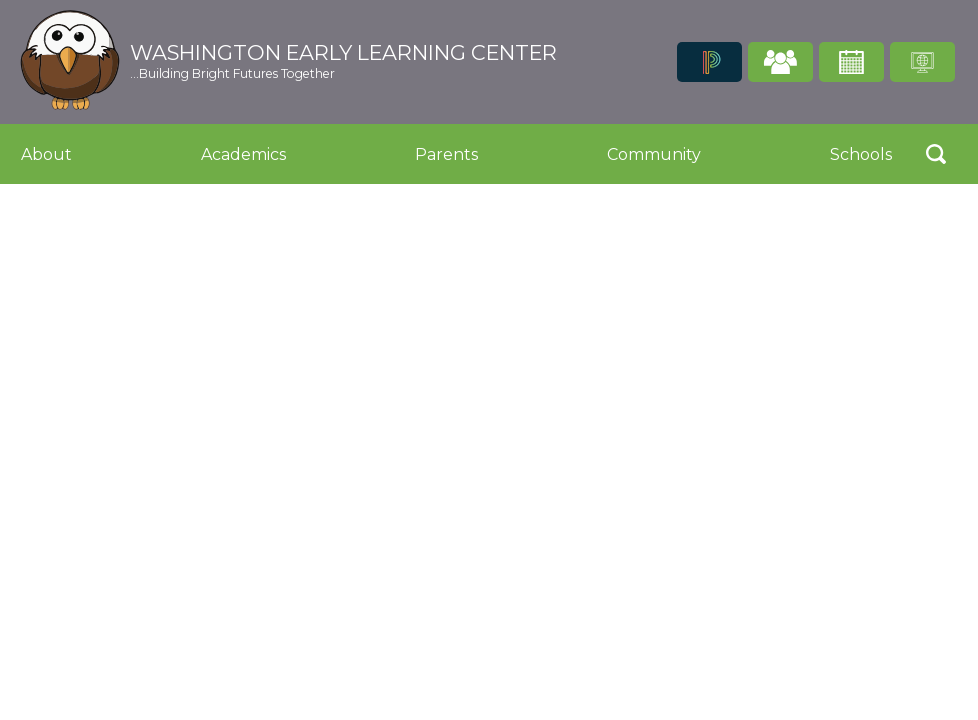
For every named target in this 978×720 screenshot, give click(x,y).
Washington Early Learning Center (343, 53)
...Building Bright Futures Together (232, 73)
